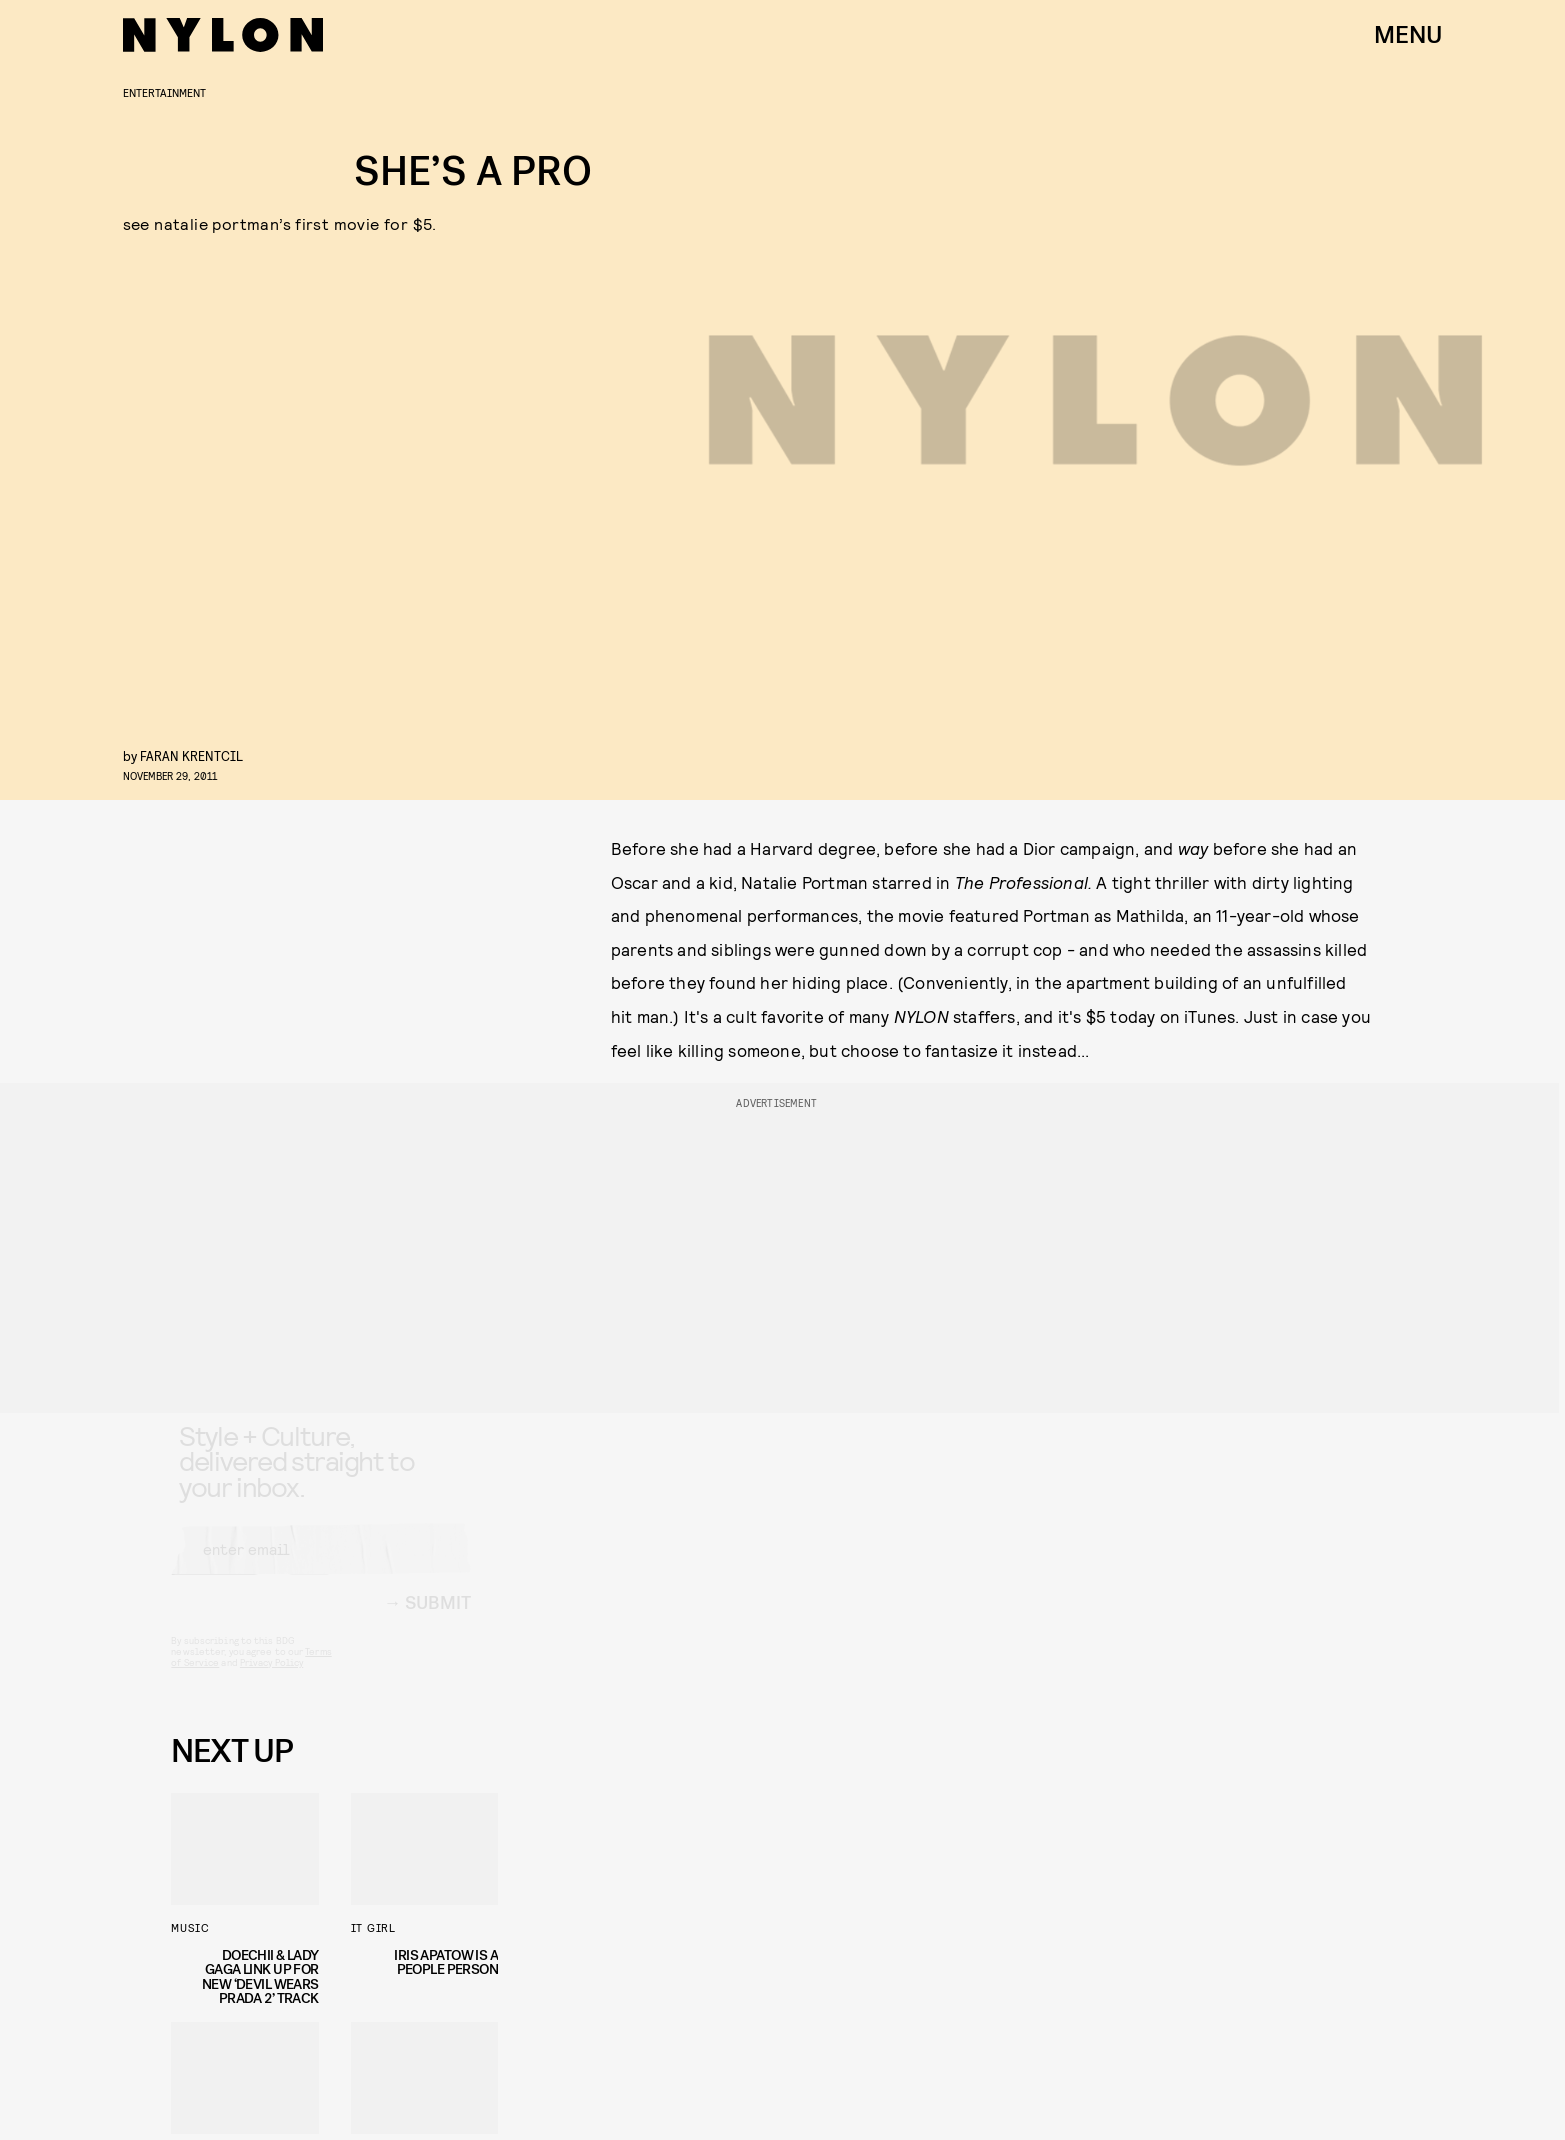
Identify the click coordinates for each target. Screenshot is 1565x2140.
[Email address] (321, 1567)
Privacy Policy (271, 1680)
